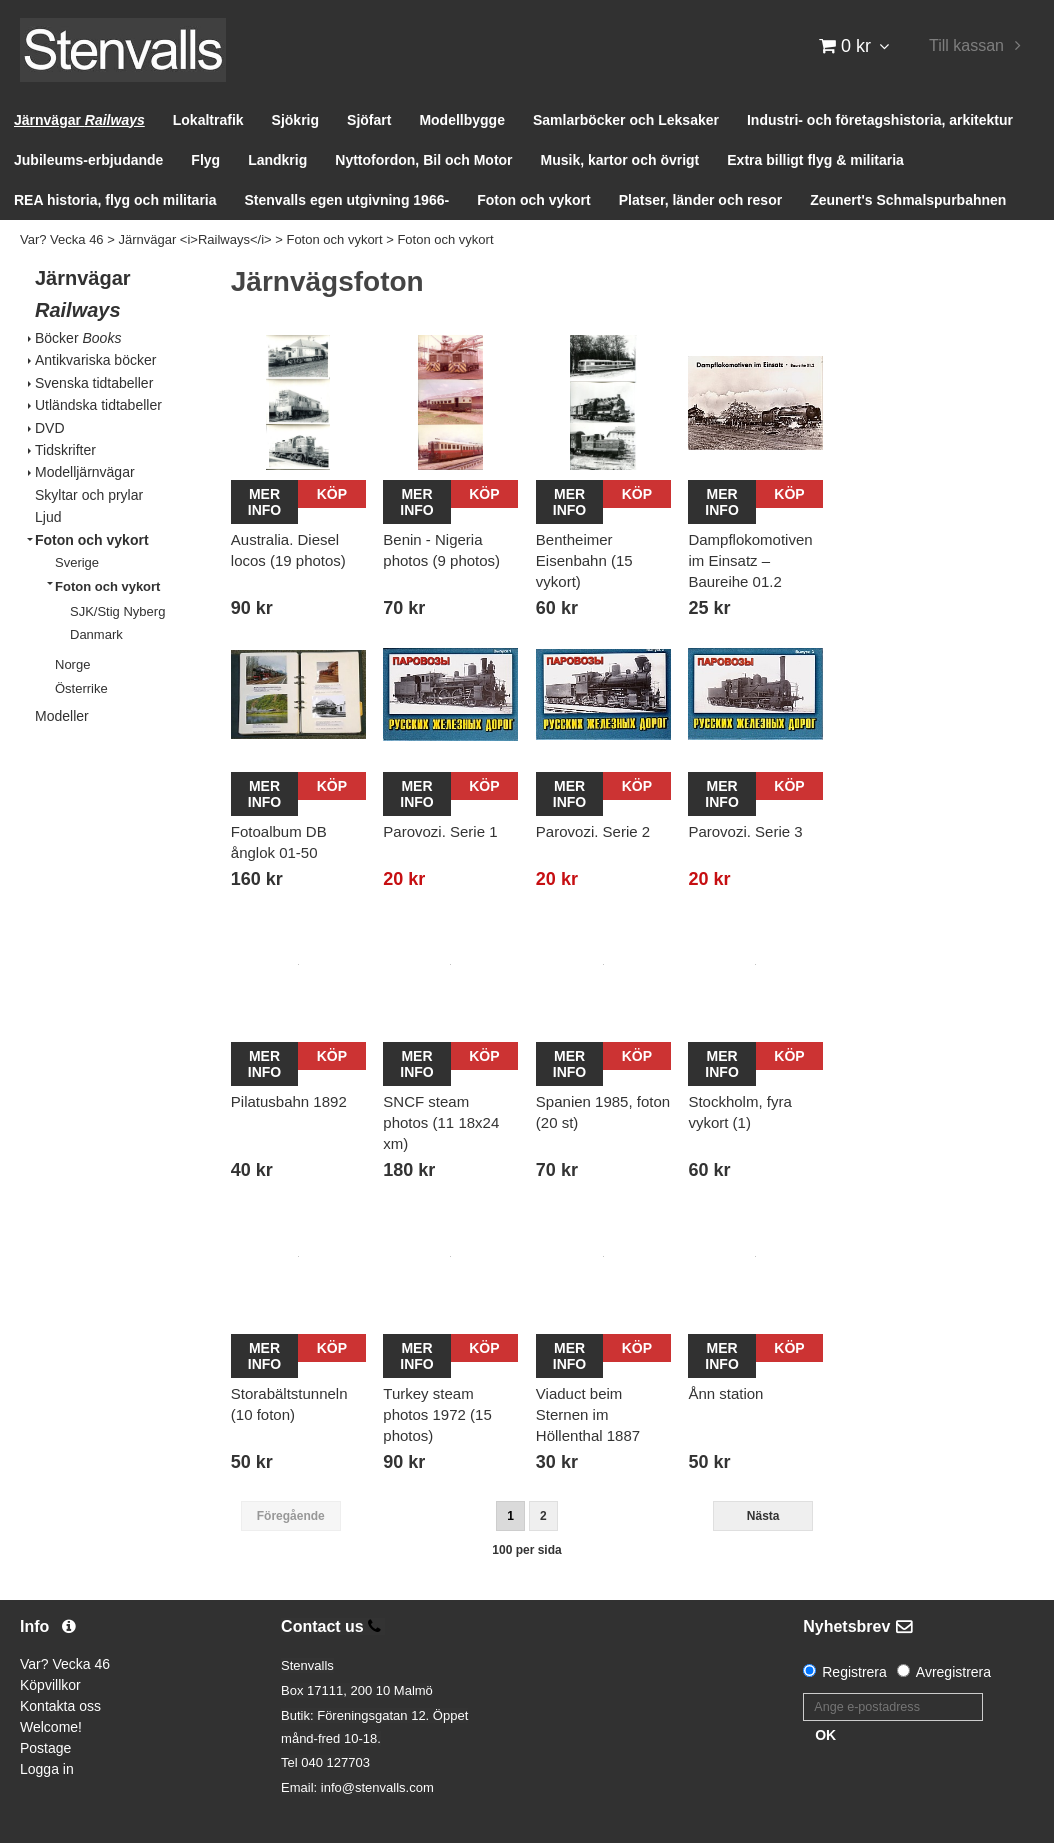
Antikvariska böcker (95, 360)
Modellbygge (462, 120)
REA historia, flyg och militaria (115, 200)
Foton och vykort (534, 200)
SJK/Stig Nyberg (117, 611)
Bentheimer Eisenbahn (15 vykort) (584, 560)
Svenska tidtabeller (94, 383)
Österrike (81, 688)
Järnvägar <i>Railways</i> (194, 239)
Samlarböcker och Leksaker (626, 120)
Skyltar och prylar (89, 495)
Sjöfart (369, 120)
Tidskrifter (65, 450)
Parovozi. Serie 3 (745, 831)
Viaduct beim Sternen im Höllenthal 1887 (588, 1414)
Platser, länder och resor (700, 200)
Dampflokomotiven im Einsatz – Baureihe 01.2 (750, 560)
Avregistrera (953, 1672)
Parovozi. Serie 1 (440, 831)
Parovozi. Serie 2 (593, 831)
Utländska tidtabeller (98, 405)
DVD (50, 428)
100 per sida (526, 1550)
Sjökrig (295, 120)
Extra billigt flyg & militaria (815, 160)
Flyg (205, 160)
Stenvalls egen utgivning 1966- (347, 200)
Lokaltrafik (208, 120)
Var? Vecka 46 (62, 239)
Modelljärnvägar (85, 472)
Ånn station (725, 1393)
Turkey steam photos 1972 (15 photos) (437, 1414)
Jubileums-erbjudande (88, 160)
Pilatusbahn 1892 (289, 1101)
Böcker (78, 338)
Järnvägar (79, 120)
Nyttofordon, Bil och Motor (423, 160)
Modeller (62, 716)
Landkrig (277, 160)
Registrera (854, 1672)
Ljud (48, 517)
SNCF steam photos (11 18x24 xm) (441, 1122)
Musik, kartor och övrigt (620, 160)
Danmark (96, 634)
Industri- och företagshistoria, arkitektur (880, 120)
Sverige (77, 562)
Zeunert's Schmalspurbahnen (908, 200)
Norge (72, 664)
